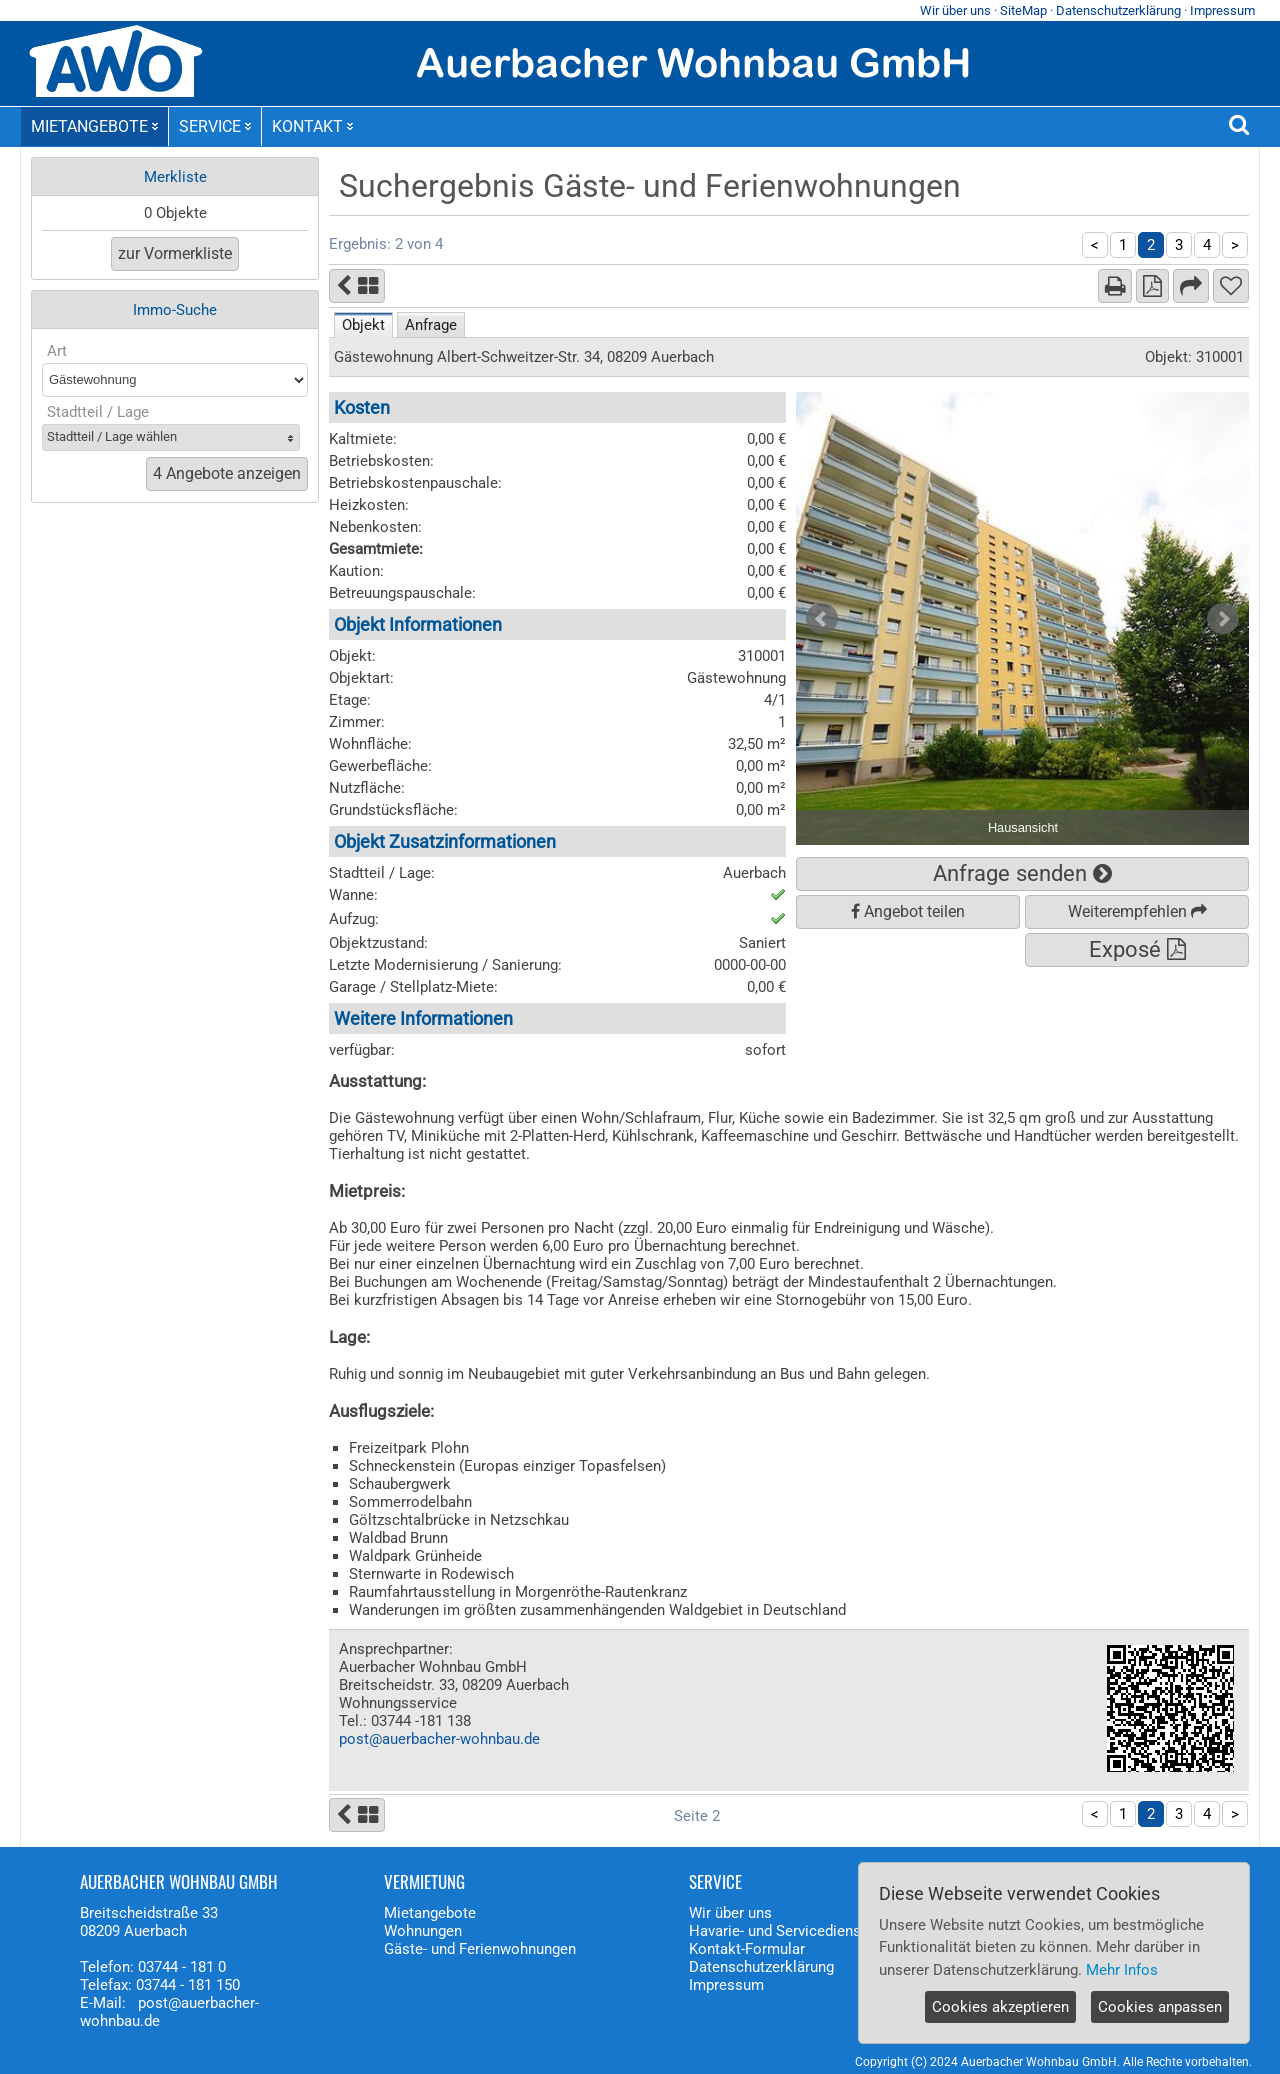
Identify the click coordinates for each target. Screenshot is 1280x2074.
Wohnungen (423, 1931)
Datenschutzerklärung (1118, 10)
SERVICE (215, 126)
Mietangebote (430, 1913)
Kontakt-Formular (747, 1949)
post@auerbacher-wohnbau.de (439, 1739)
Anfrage (431, 325)
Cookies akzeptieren (1000, 2007)
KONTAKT (312, 126)
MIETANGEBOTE (94, 126)
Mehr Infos (1122, 1970)
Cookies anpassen (1160, 2007)
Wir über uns (955, 10)
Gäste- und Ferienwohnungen (480, 1949)
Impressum (1222, 10)
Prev (822, 619)
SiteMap (1023, 10)
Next (1223, 619)
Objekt (363, 325)
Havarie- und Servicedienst (777, 1931)
